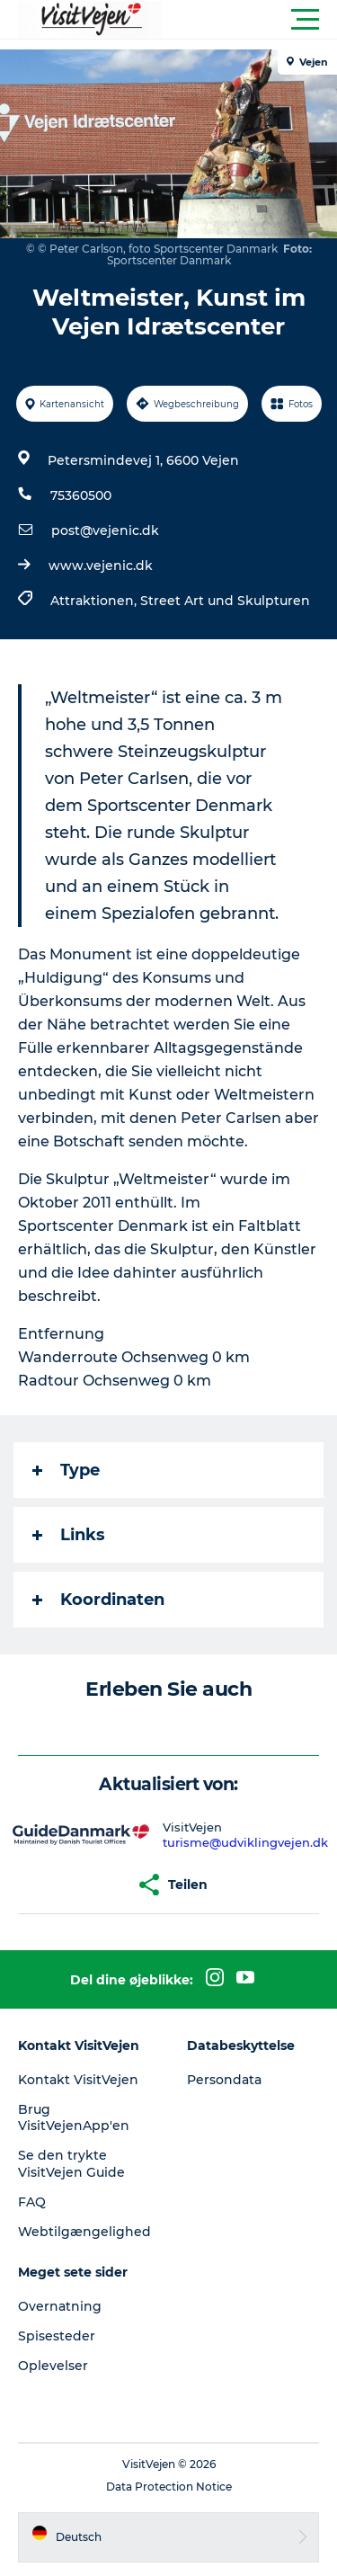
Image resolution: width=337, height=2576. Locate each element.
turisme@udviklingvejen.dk (245, 1842)
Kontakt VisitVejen (78, 2080)
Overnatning (60, 2306)
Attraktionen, (95, 601)
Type (66, 1470)
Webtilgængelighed (84, 2232)
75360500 (80, 495)
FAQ (32, 2202)
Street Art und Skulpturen (225, 601)
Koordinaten (98, 1599)
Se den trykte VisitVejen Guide (71, 2163)
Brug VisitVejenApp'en (73, 2117)
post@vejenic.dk (105, 530)
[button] (249, 20)
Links (68, 1535)
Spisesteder (56, 2336)
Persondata (224, 2080)
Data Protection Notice (169, 2486)
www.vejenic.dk (101, 565)
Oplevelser (53, 2366)
